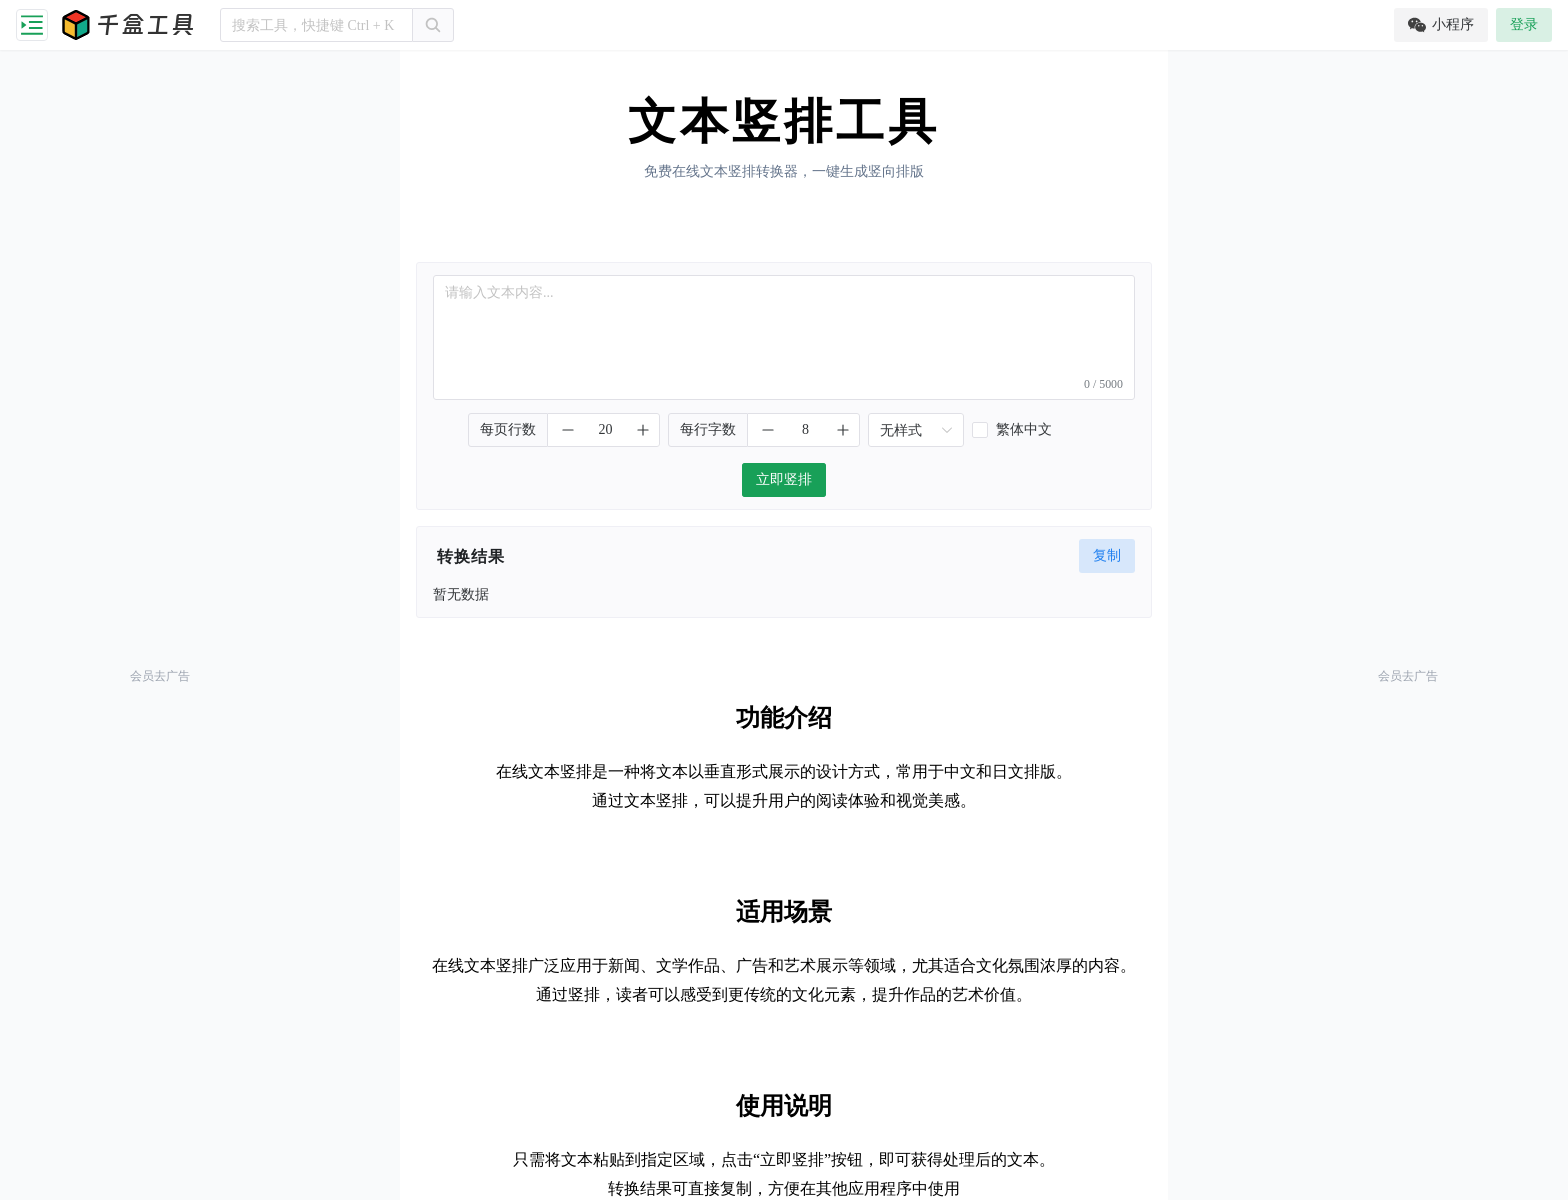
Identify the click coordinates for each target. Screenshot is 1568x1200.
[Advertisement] (160, 360)
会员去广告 (160, 676)
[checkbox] (1036, 430)
